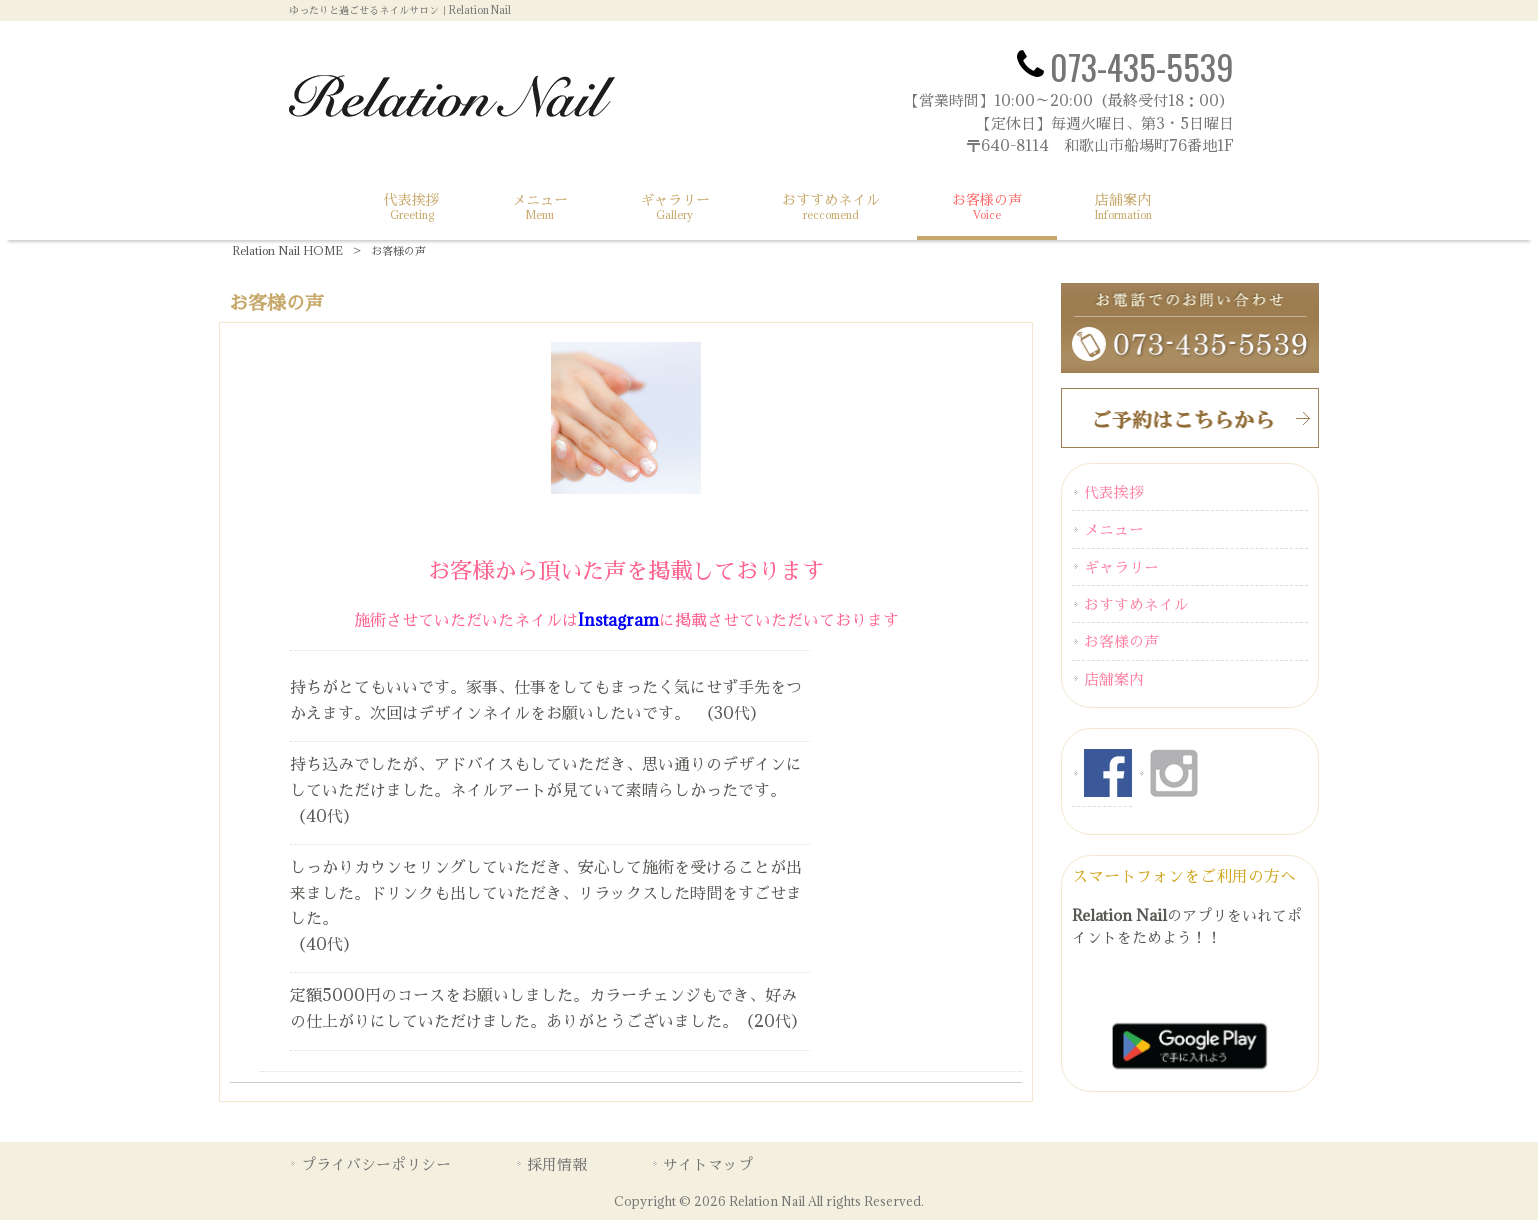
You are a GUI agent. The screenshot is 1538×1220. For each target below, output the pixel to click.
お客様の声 (1121, 641)
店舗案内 (1114, 679)
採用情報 (557, 1164)
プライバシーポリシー (376, 1164)
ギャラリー (1121, 567)
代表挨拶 (1114, 492)
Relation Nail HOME (287, 250)
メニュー (1114, 529)
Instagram (618, 620)
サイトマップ (708, 1164)
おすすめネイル (1136, 604)
